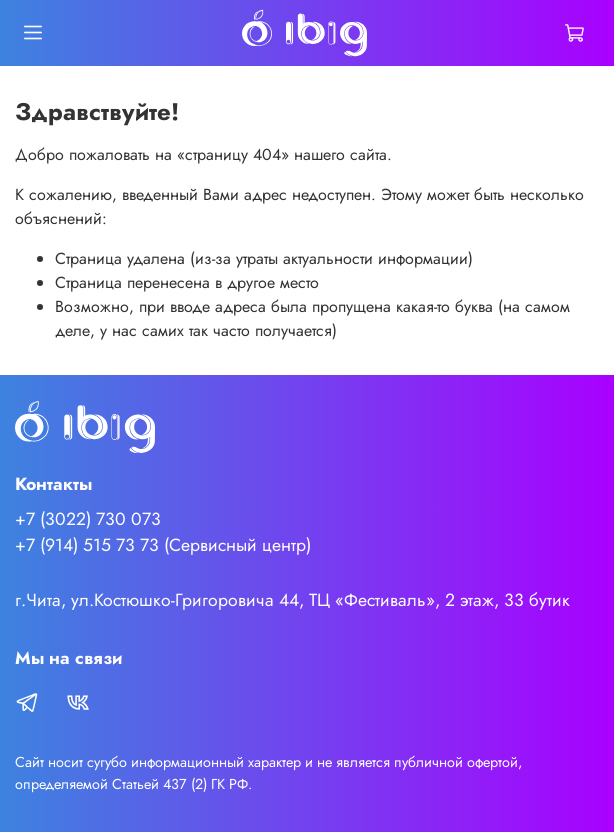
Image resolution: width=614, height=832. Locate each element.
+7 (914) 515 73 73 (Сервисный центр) (163, 545)
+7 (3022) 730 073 (88, 519)
